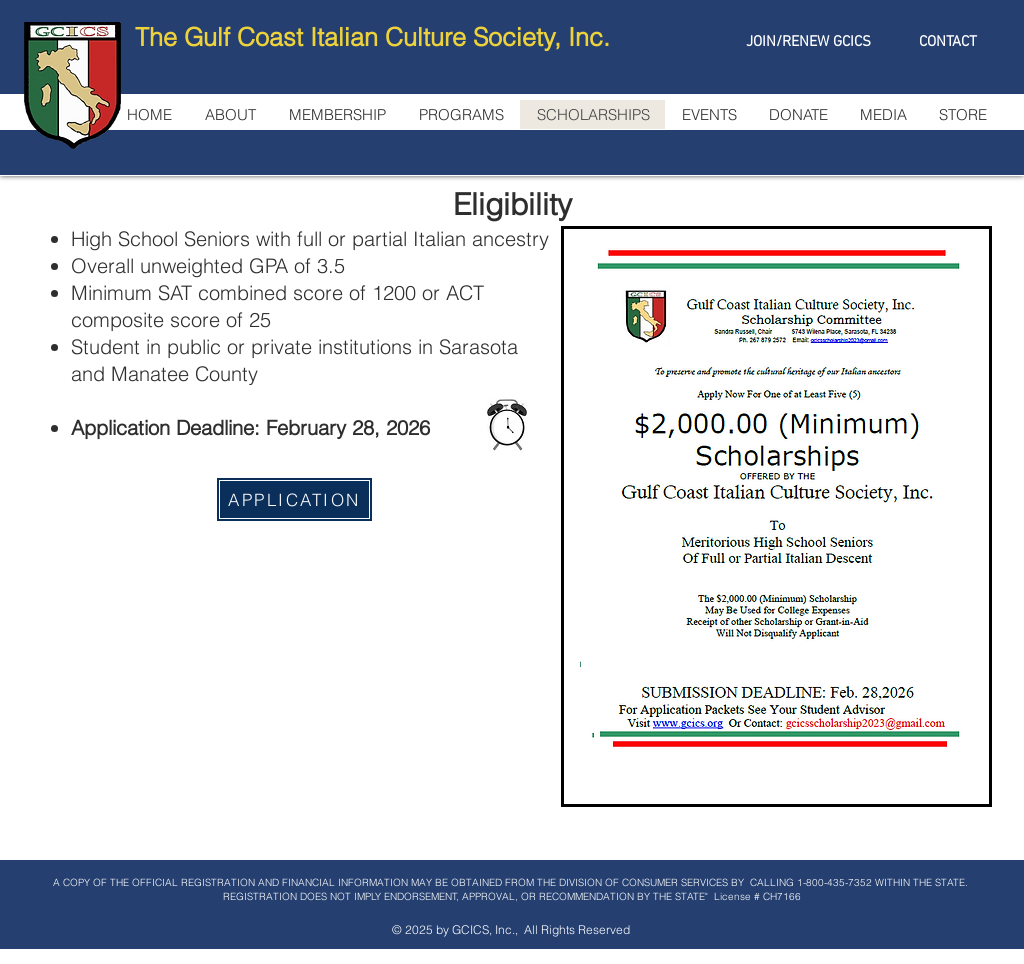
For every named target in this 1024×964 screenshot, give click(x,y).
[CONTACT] (947, 42)
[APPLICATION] (294, 499)
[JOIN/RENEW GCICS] (808, 42)
